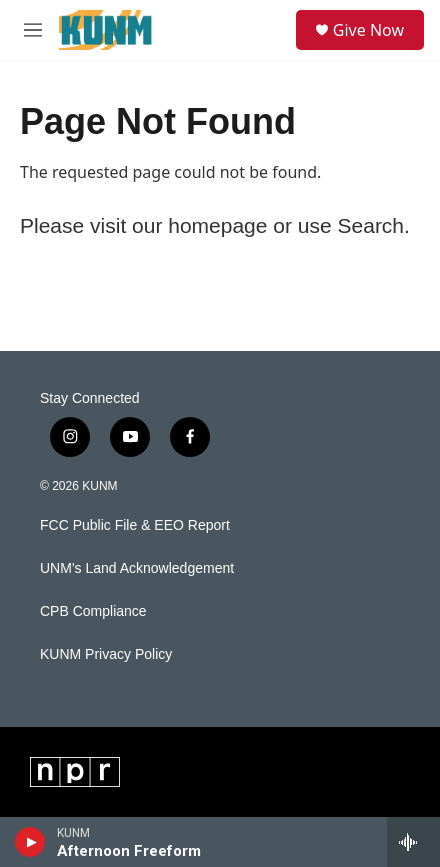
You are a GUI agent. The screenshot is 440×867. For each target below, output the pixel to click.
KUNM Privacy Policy (106, 654)
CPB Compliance (93, 611)
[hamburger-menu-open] (32, 30)
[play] (30, 842)
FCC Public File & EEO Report (135, 525)
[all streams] (413, 842)
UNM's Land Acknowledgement (137, 568)
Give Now (368, 30)
